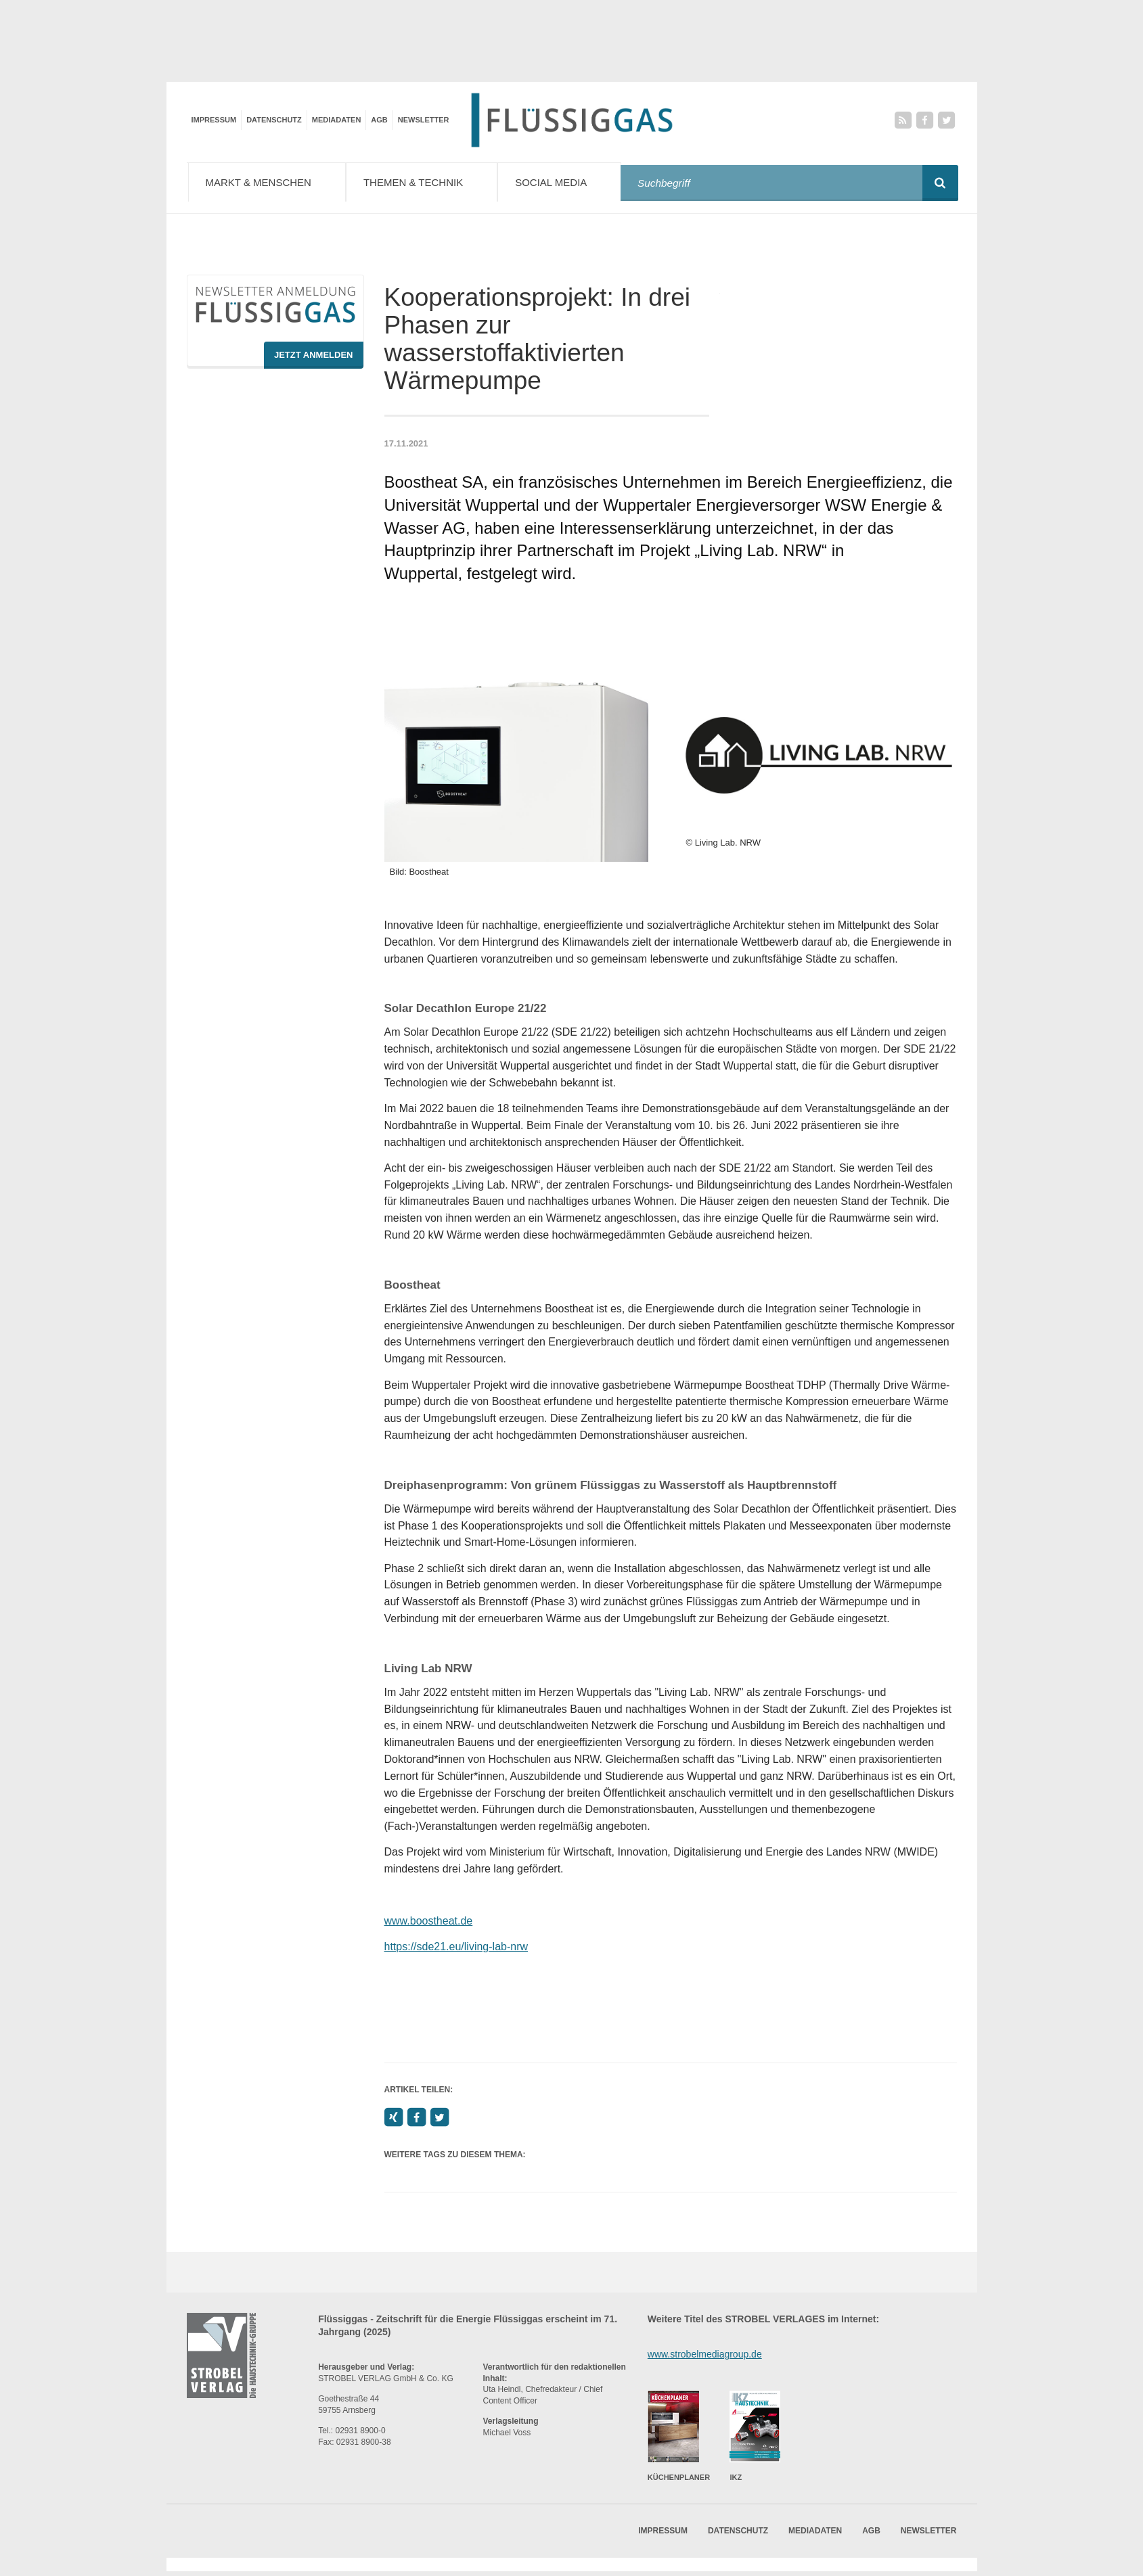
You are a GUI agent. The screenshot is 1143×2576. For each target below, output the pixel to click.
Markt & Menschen (270, 181)
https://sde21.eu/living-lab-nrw (456, 1950)
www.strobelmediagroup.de (705, 2358)
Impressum (214, 120)
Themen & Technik (430, 181)
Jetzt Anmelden (313, 359)
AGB (379, 120)
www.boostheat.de (428, 1925)
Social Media (570, 181)
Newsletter (423, 120)
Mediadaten (336, 120)
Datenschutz (274, 120)
